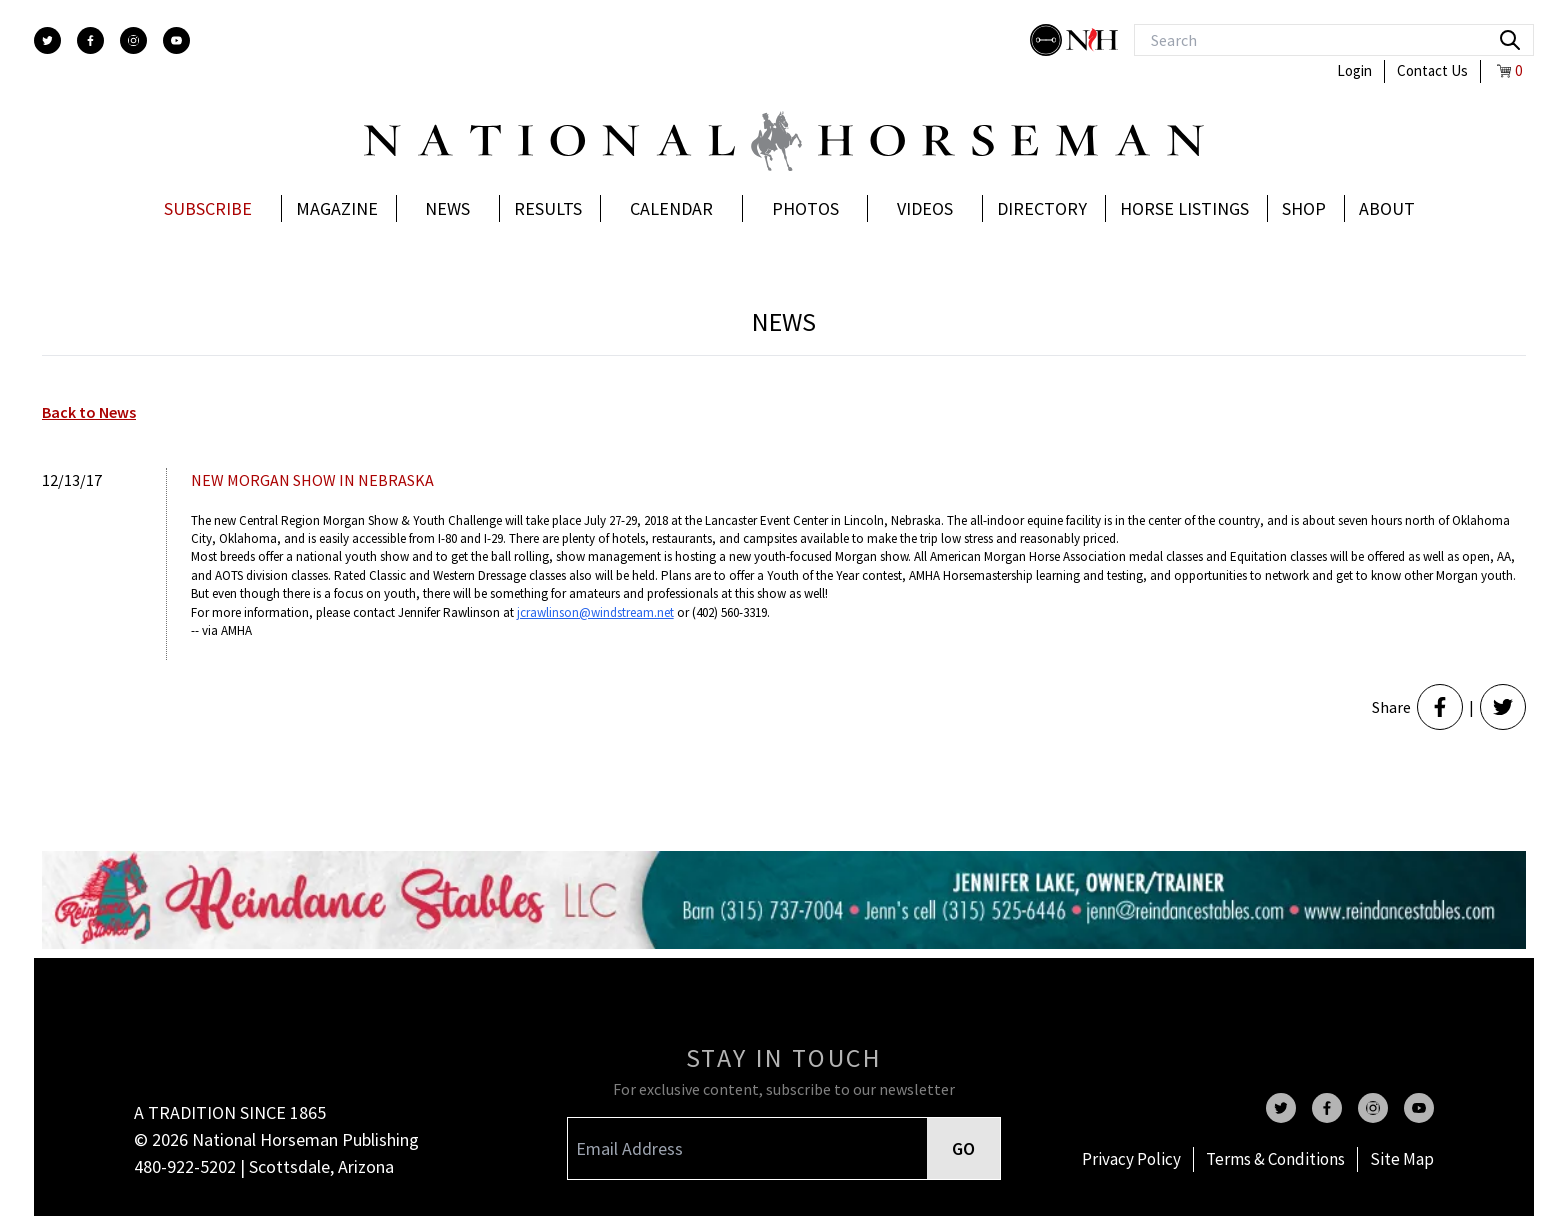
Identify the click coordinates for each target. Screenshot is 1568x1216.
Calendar (671, 208)
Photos (805, 208)
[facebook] (90, 40)
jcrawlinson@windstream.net (595, 612)
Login (1354, 70)
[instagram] (133, 40)
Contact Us (1432, 70)
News (447, 208)
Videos (925, 208)
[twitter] (47, 40)
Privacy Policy (1131, 1159)
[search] (1510, 40)
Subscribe (208, 208)
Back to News (89, 412)
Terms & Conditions (1275, 1159)
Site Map (1402, 1159)
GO (963, 1148)
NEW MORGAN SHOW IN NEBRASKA (312, 480)
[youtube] (176, 40)
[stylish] (1048, 40)
